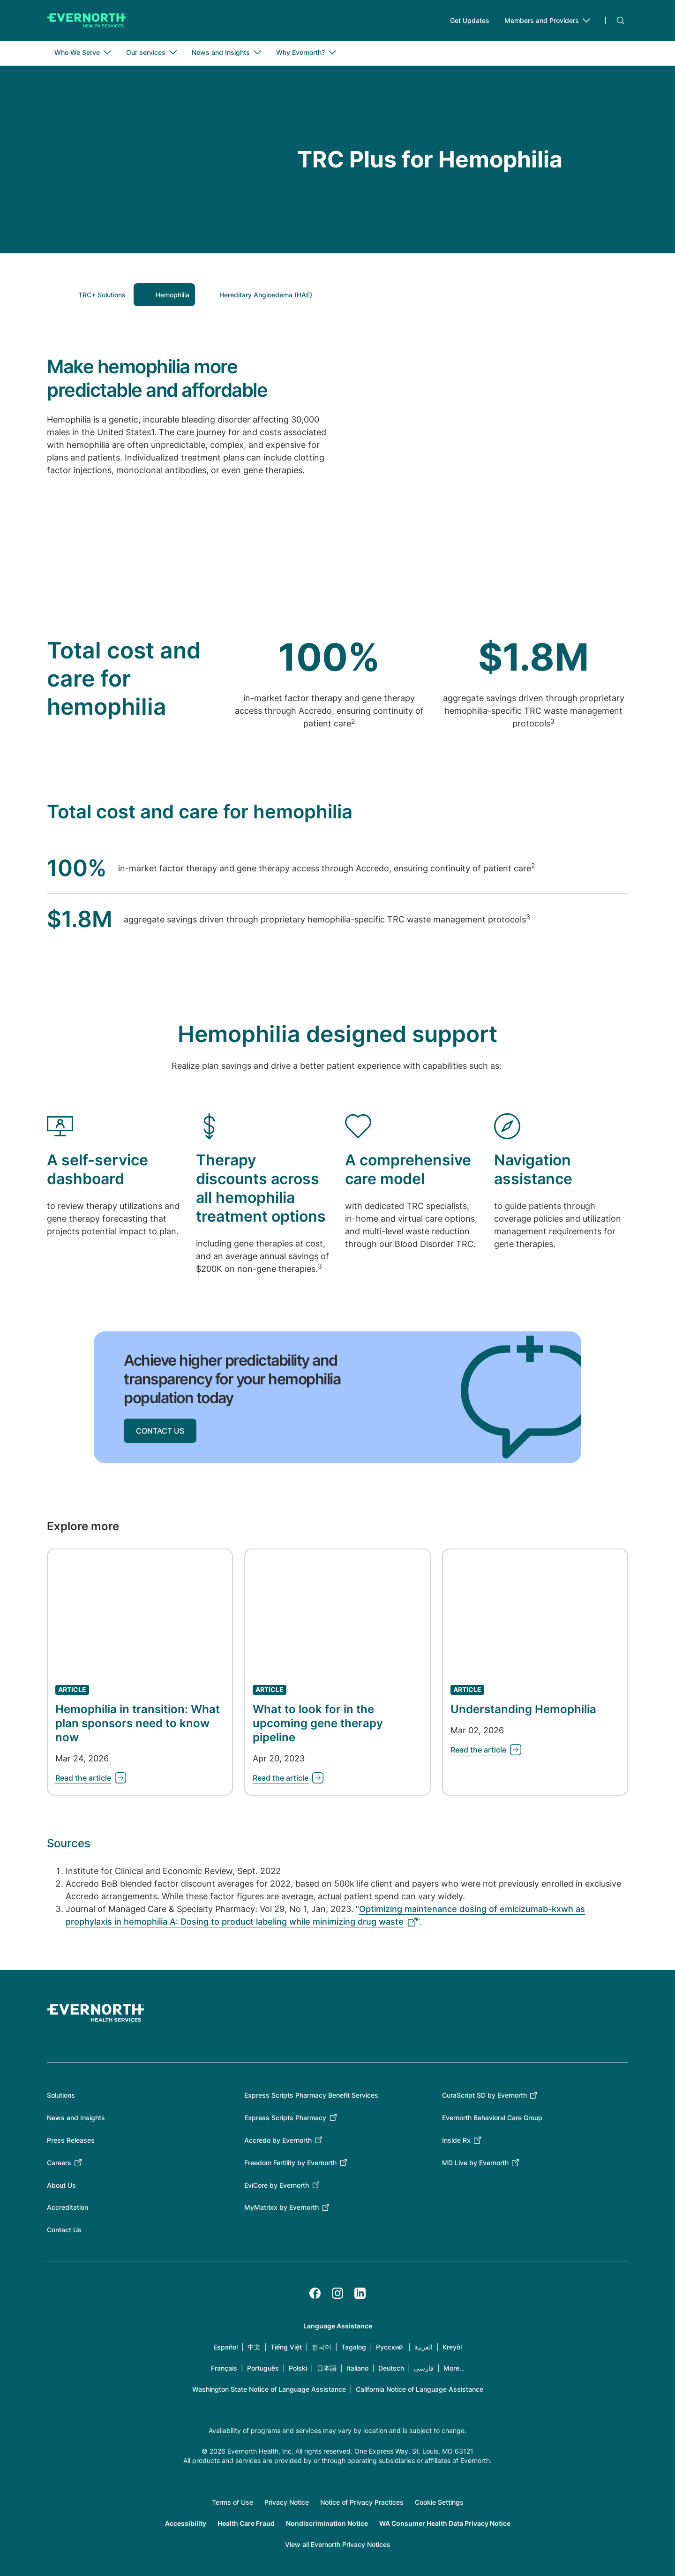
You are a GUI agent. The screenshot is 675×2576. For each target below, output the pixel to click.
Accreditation (67, 2208)
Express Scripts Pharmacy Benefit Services (311, 2096)
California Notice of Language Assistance (419, 2390)
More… (454, 2368)
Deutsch (391, 2368)
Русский (389, 2347)
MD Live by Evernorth (475, 2163)
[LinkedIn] (360, 2293)
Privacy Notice (286, 2503)
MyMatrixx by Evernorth (281, 2208)
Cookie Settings (439, 2503)
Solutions (61, 2096)
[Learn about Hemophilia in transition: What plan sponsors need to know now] (90, 1778)
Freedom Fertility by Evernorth (290, 2163)
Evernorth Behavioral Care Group (492, 2118)
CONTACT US (160, 1431)
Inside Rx (456, 2141)
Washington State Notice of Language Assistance (269, 2390)
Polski (298, 2368)
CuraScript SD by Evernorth (484, 2096)
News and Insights (76, 2118)
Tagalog (353, 2347)
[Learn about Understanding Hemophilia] (485, 1750)
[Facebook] (315, 2293)
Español (225, 2347)
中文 (254, 2347)
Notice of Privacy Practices (362, 2503)
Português (263, 2368)
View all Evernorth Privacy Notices (337, 2545)
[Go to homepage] (87, 20)
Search (620, 20)
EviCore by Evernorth (276, 2185)
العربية (423, 2347)
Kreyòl (452, 2347)
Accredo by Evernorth (278, 2141)
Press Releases (71, 2141)
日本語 (327, 2368)
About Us (61, 2185)
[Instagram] (337, 2293)
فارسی (424, 2368)
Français (224, 2368)
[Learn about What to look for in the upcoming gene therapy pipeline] (288, 1778)
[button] (93, 295)
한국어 (321, 2347)
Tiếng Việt (286, 2347)
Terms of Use (232, 2503)
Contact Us (64, 2230)
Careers (59, 2163)
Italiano (357, 2368)
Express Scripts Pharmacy (285, 2118)
